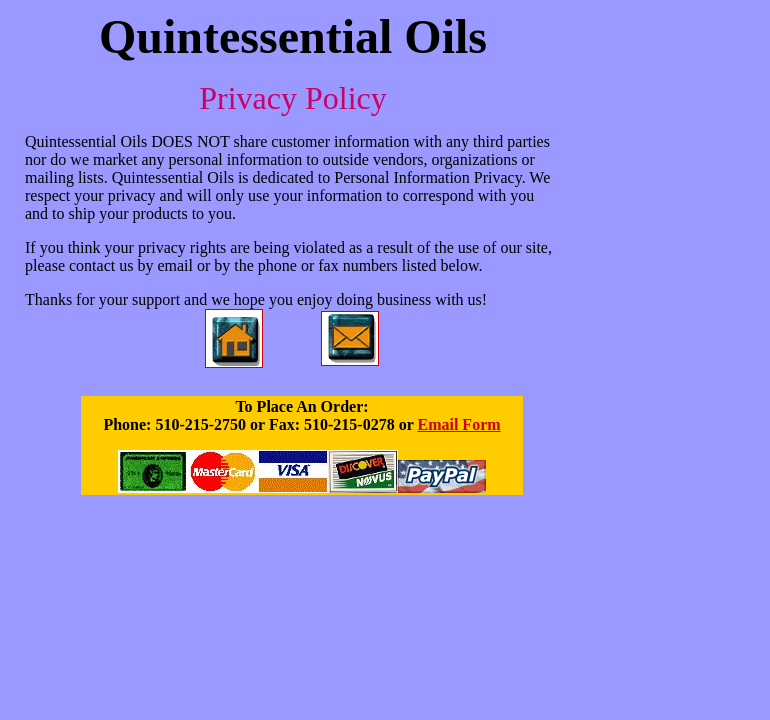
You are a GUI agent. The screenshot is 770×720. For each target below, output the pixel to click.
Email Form (458, 424)
